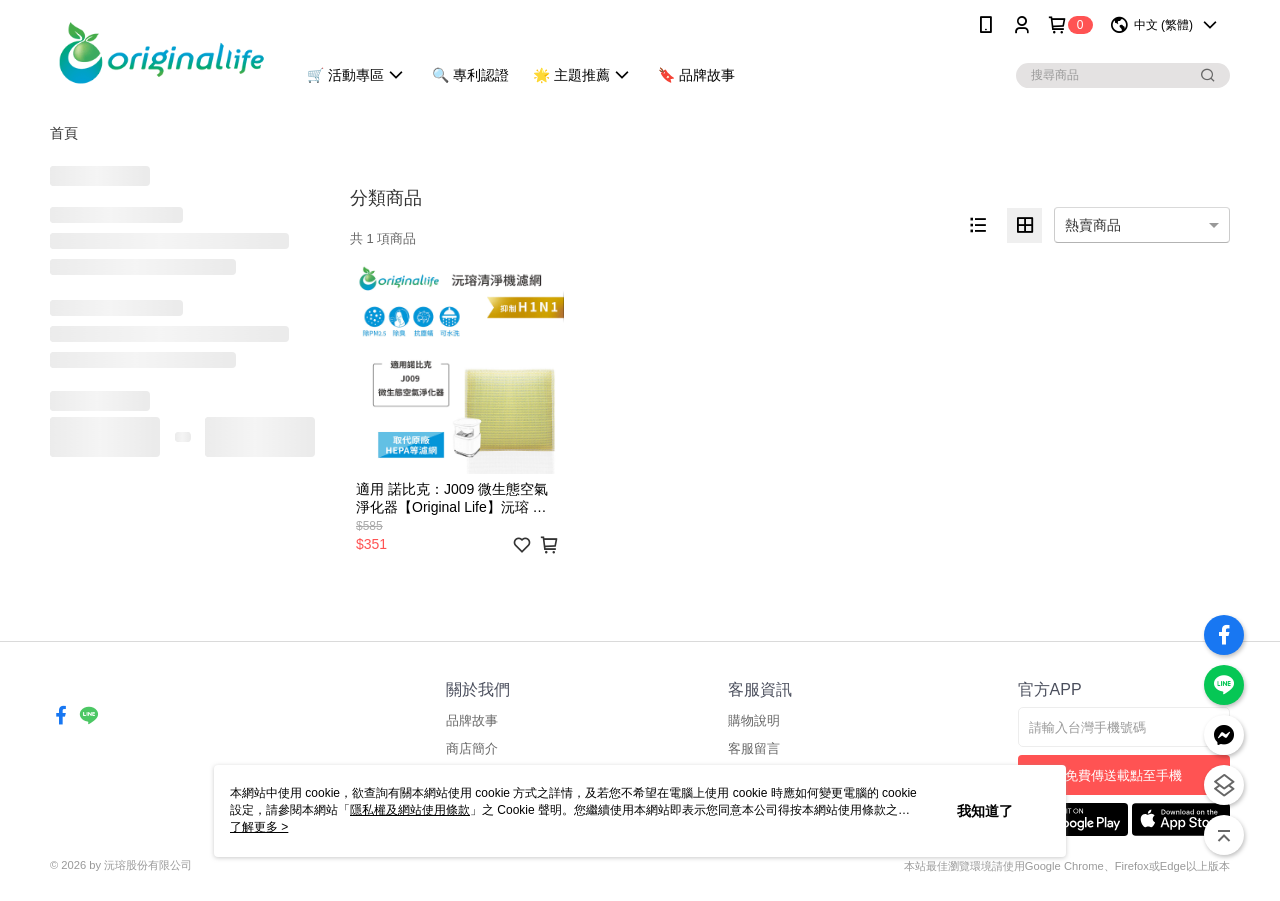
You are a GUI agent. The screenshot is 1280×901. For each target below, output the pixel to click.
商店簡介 (472, 748)
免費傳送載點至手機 (1123, 775)
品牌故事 (472, 720)
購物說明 (754, 720)
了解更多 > (259, 827)
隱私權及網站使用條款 (410, 810)
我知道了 (985, 811)
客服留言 (754, 748)
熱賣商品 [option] (1093, 225)
